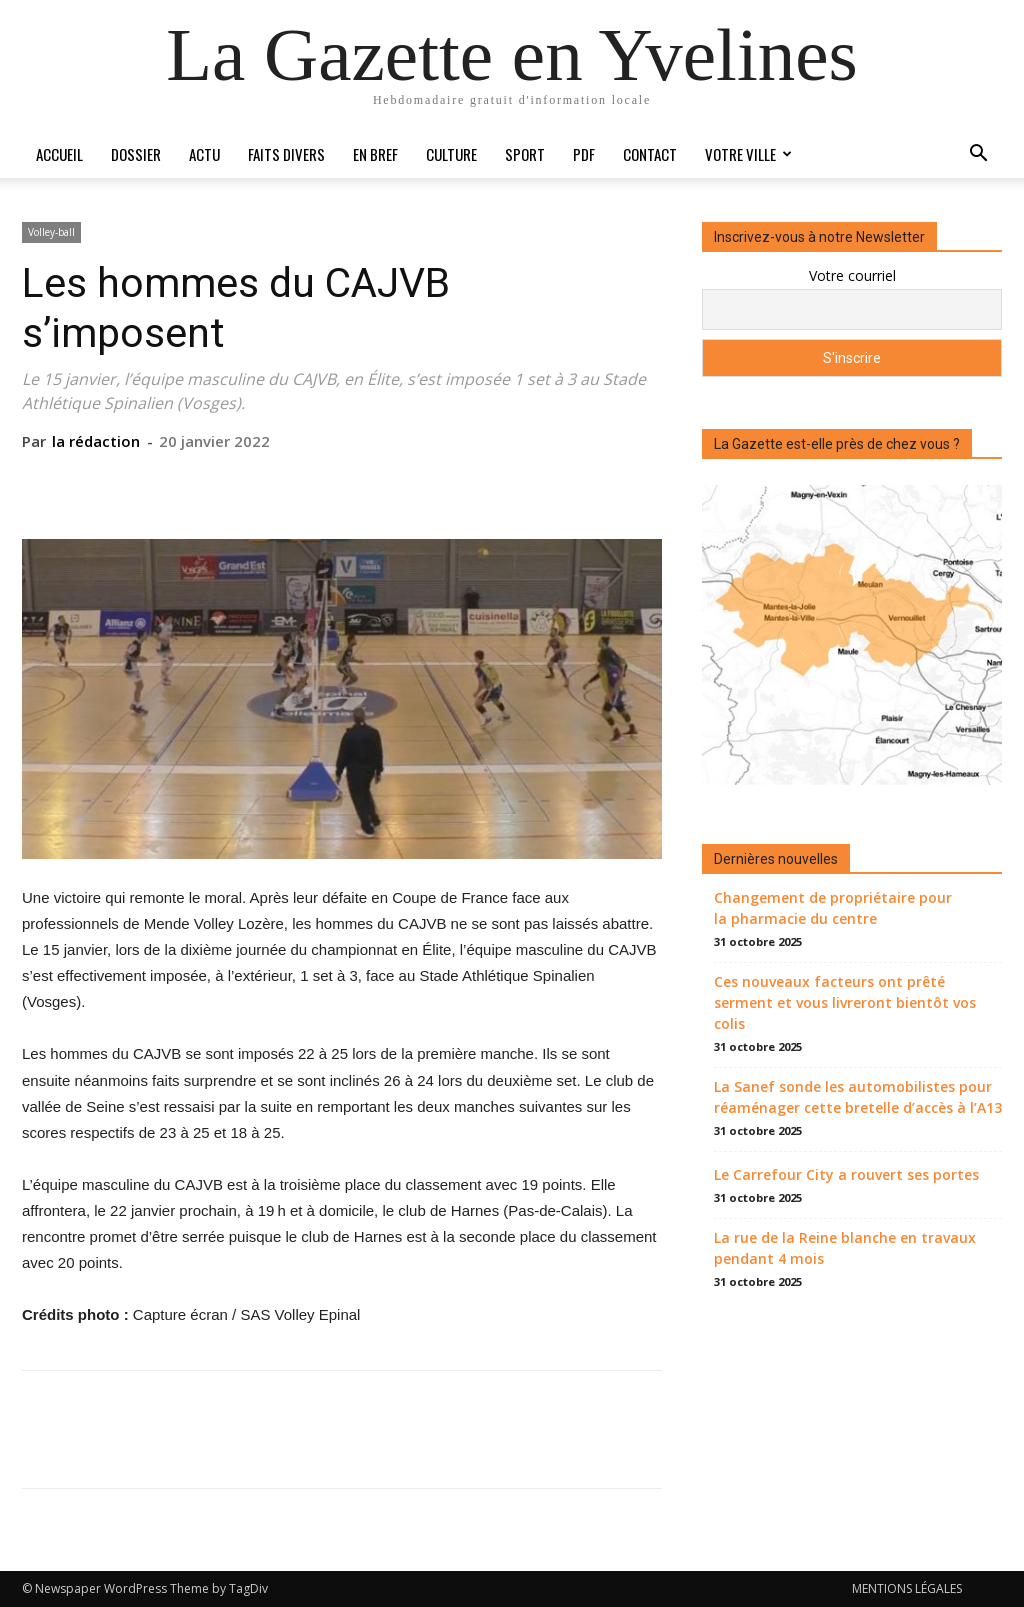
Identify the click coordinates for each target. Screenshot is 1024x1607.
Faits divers (286, 154)
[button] (978, 155)
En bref (375, 154)
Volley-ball (51, 232)
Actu (204, 154)
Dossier (136, 154)
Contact (650, 154)
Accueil (59, 154)
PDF (584, 154)
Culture (451, 154)
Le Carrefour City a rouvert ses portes (846, 1174)
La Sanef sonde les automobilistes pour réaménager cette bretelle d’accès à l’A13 (858, 1097)
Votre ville (748, 154)
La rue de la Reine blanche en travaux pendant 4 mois (845, 1248)
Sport (525, 154)
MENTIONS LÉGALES (907, 1588)
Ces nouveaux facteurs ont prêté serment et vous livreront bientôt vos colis (845, 1002)
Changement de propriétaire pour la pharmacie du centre (833, 908)
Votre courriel (852, 275)
